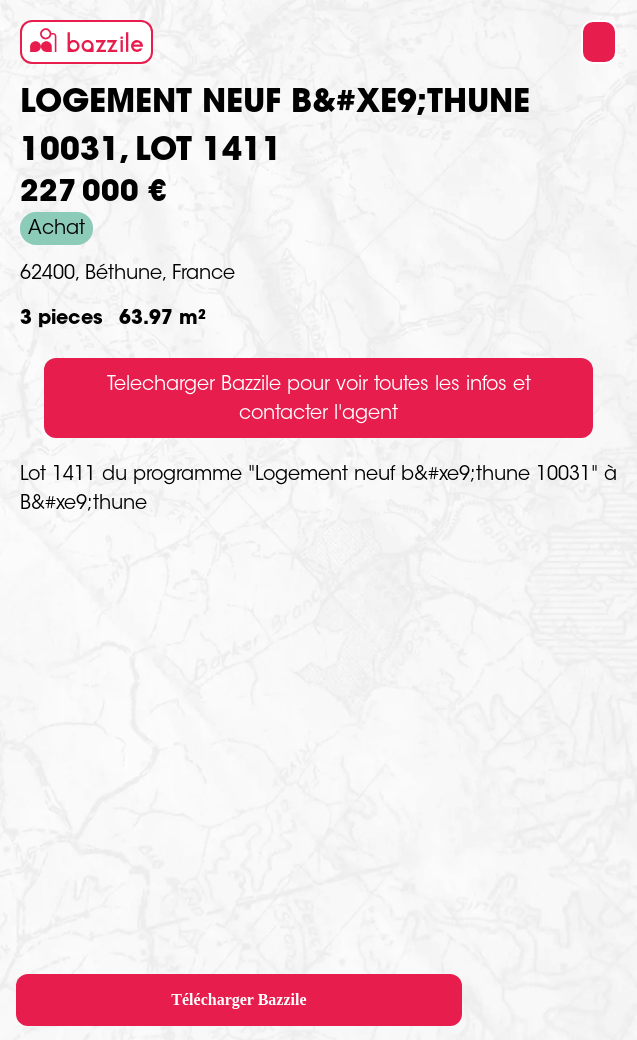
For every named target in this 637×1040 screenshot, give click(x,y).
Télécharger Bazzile (238, 999)
